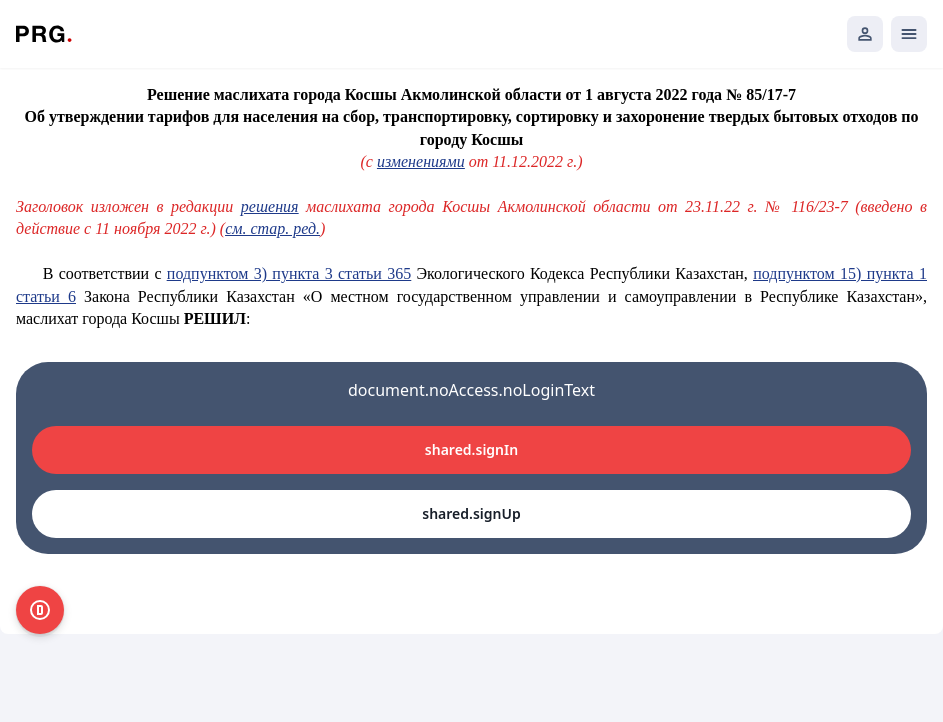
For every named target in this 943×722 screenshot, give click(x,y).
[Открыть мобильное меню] (909, 34)
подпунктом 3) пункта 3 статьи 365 (289, 273)
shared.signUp (471, 513)
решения (270, 206)
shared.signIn (471, 449)
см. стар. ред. (272, 228)
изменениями (421, 161)
